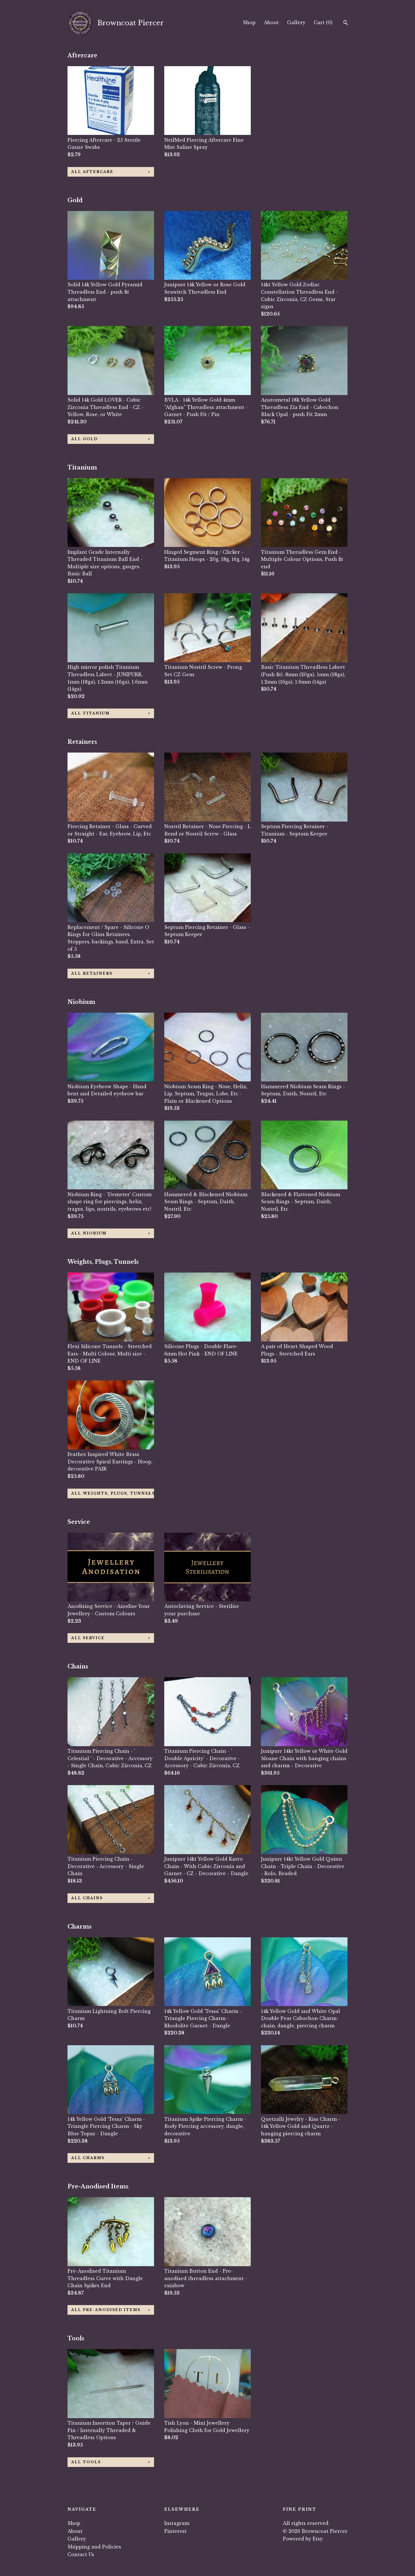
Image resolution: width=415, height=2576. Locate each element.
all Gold (84, 439)
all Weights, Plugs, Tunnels (112, 1493)
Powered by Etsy (303, 2539)
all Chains (87, 1898)
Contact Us (81, 2554)
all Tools (86, 2462)
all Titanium (90, 713)
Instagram (176, 2523)
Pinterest (175, 2531)
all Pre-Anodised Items (105, 2310)
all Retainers (91, 973)
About (271, 22)
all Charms (87, 2158)
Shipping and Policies (94, 2547)
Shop (249, 22)
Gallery (296, 22)
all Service (88, 1638)
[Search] (346, 23)
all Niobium (89, 1233)
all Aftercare (92, 172)
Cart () (323, 22)
